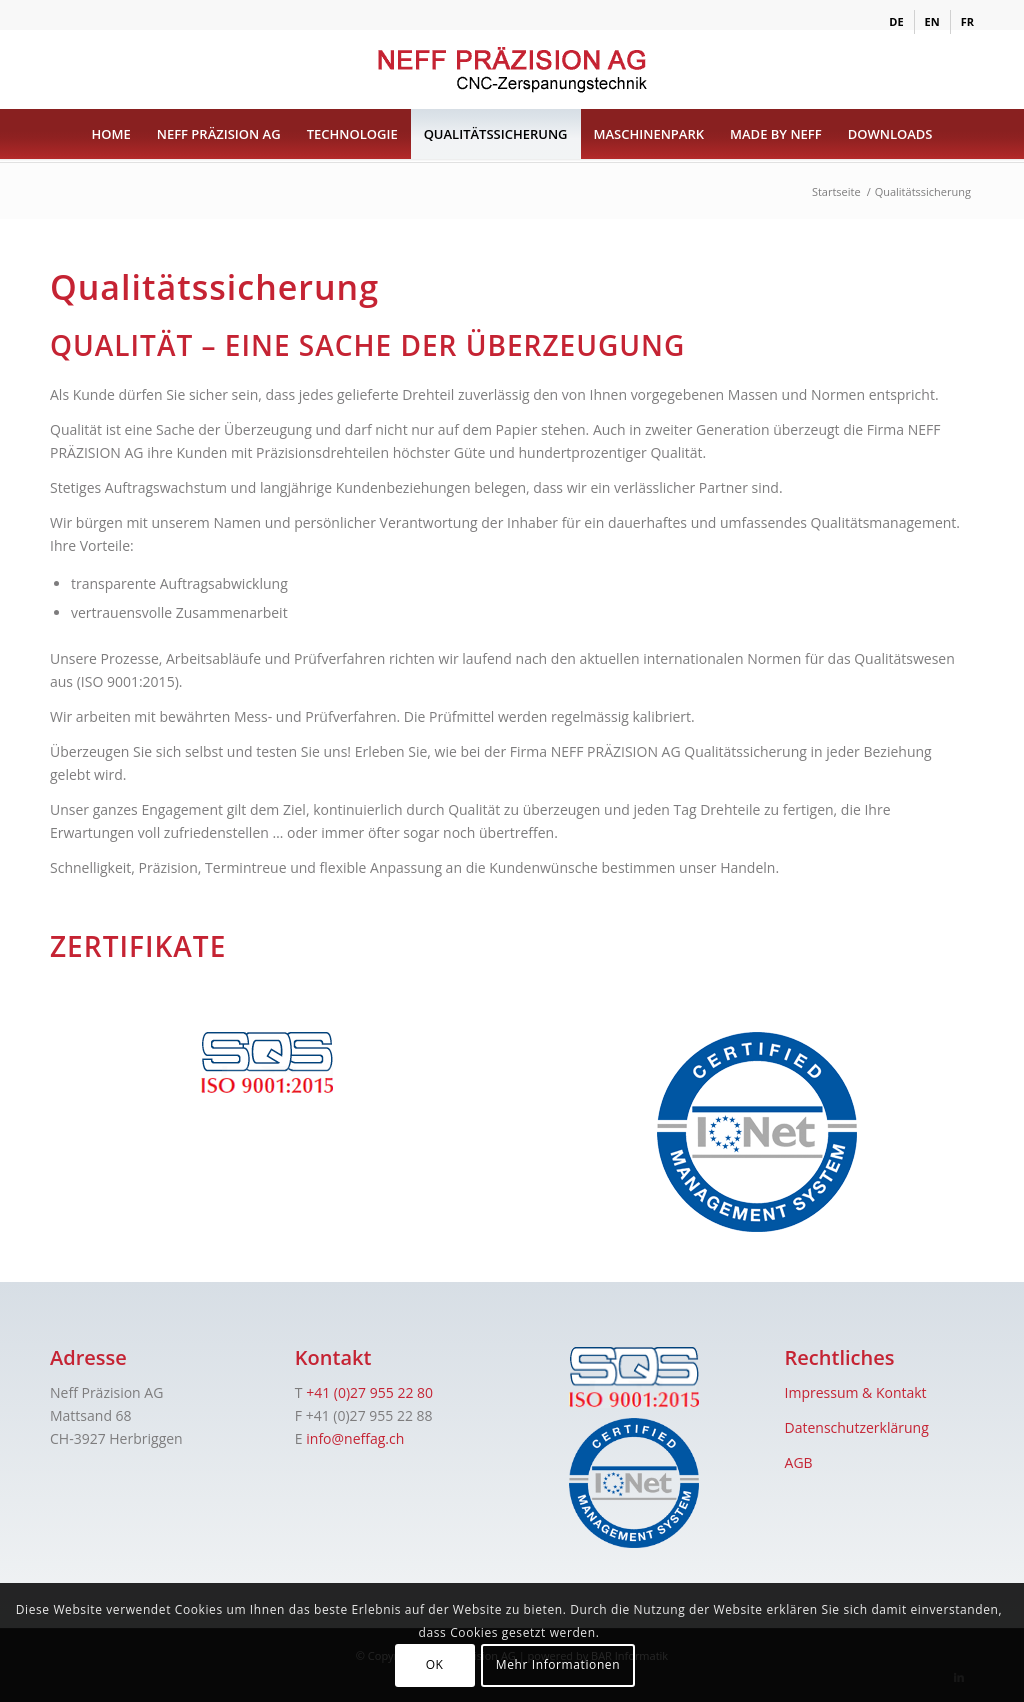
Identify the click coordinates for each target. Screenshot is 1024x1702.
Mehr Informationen (558, 1664)
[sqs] (267, 1063)
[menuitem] (896, 22)
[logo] (512, 69)
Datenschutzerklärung (857, 1427)
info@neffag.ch (355, 1438)
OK (435, 1664)
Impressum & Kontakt (856, 1392)
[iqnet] (757, 1132)
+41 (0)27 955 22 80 (369, 1392)
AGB (799, 1462)
